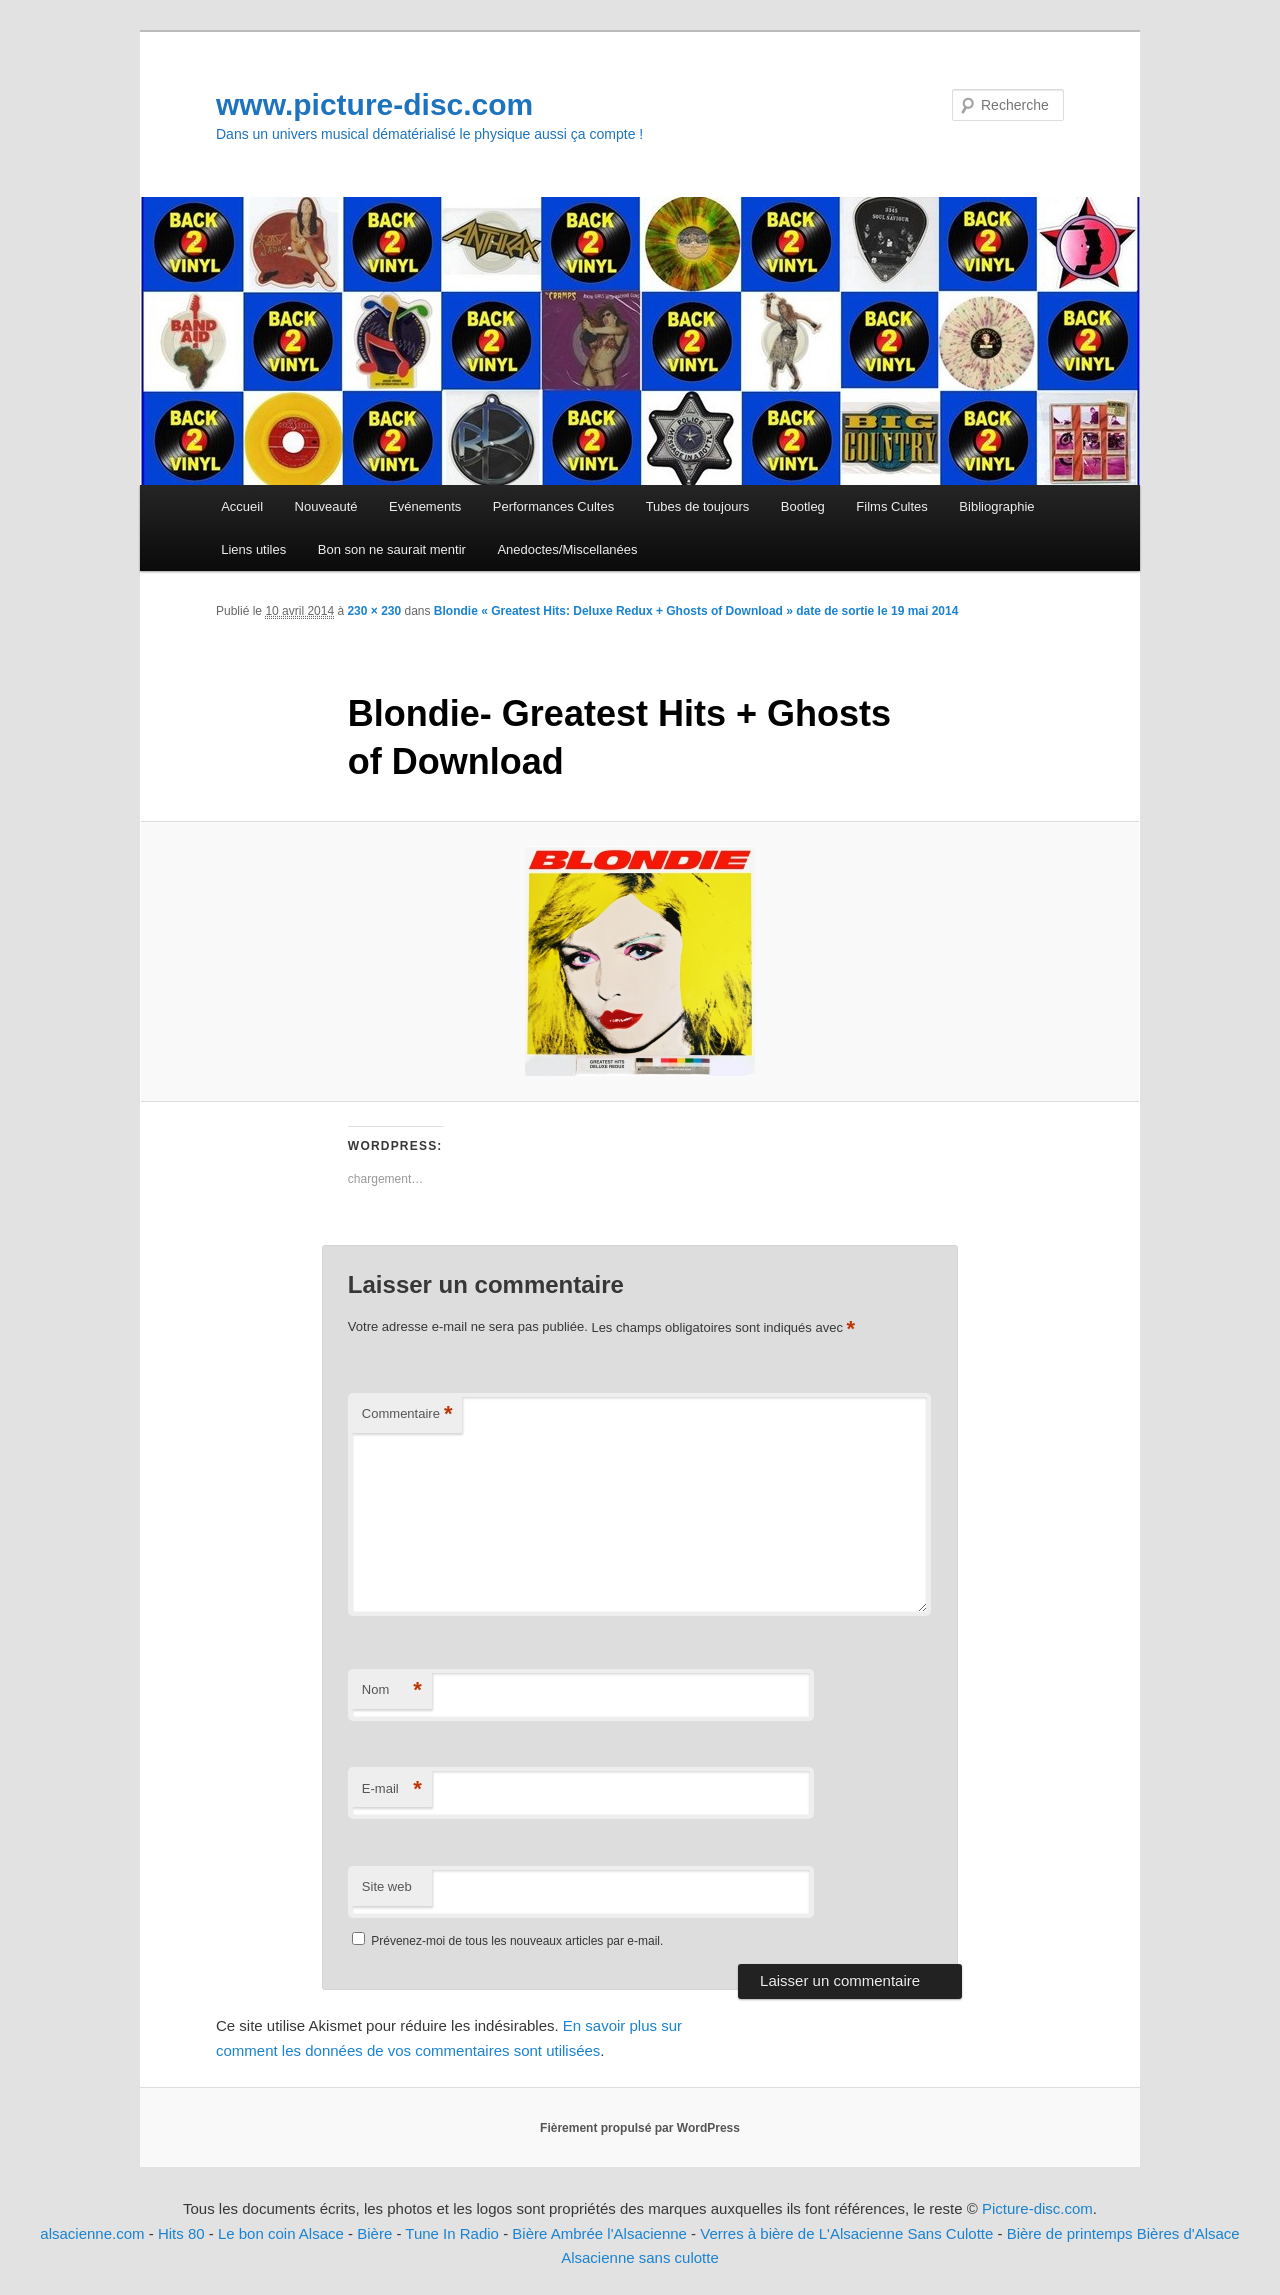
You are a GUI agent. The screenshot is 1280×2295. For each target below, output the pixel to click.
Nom (392, 1690)
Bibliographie (996, 506)
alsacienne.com (92, 2233)
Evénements (425, 506)
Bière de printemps (1070, 2233)
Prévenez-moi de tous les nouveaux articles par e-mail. (517, 1941)
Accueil (242, 506)
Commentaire (407, 1414)
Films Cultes (892, 506)
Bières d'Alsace (1188, 2233)
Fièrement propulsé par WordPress (640, 2128)
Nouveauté (326, 506)
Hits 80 (181, 2233)
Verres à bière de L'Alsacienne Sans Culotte (846, 2233)
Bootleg (803, 506)
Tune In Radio (454, 2233)
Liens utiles (253, 549)
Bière (374, 2233)
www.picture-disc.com (374, 104)
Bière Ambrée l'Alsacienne (599, 2233)
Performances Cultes (553, 506)
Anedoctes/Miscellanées (567, 549)
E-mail (392, 1789)
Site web (387, 1886)
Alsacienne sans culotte (640, 2257)
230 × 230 (374, 611)
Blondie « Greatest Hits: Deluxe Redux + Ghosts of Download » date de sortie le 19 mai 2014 (696, 611)
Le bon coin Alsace (281, 2233)
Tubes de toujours (698, 506)
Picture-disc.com (1037, 2208)
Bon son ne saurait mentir (392, 549)
